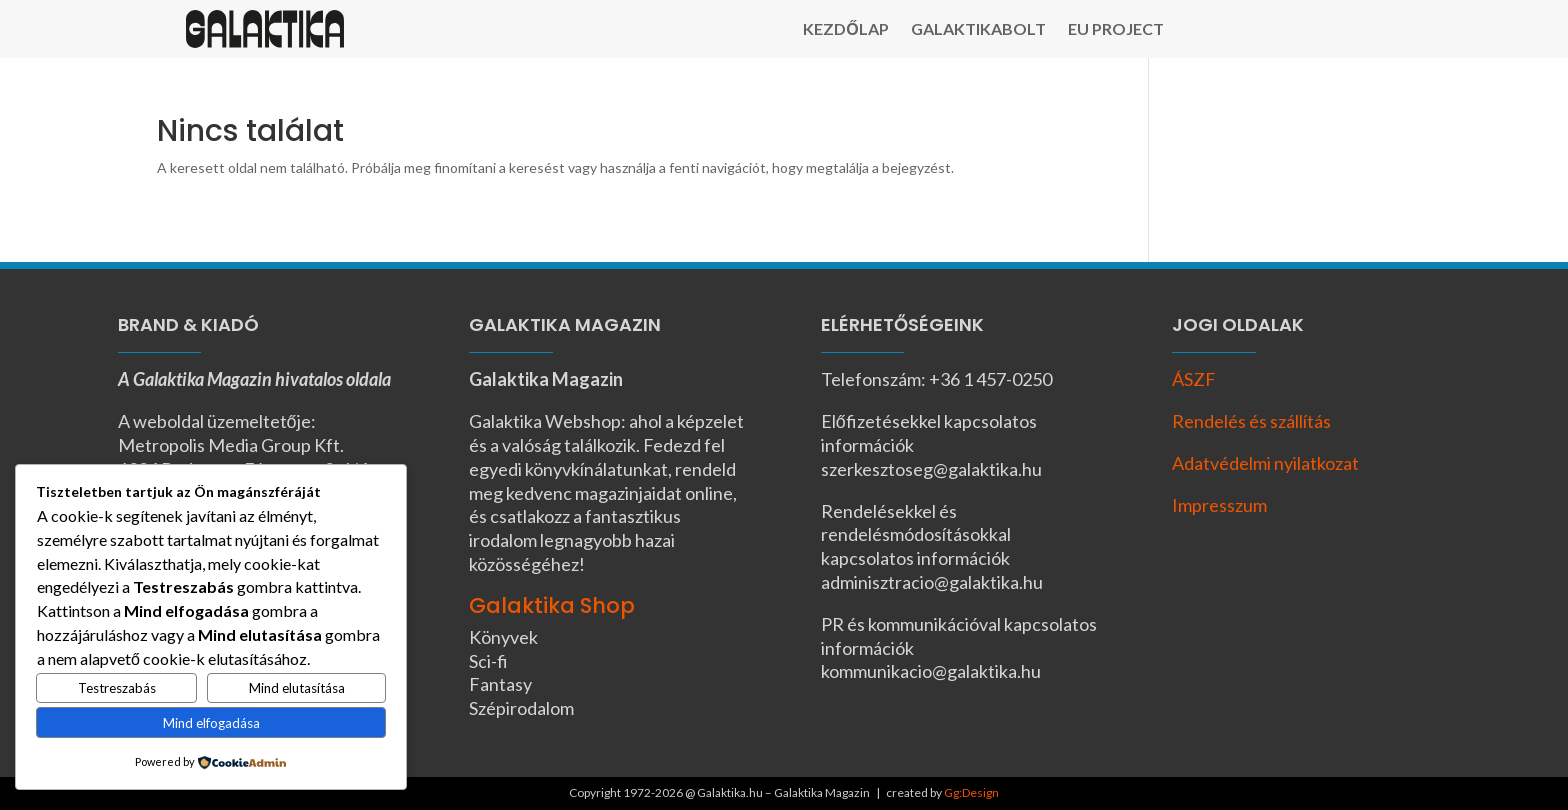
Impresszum (1219, 505)
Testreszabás (117, 688)
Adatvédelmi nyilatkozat (1265, 463)
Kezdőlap (845, 30)
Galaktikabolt (978, 30)
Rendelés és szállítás (1251, 421)
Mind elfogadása (211, 723)
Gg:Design (971, 792)
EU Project (1116, 30)
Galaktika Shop (552, 605)
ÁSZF (1194, 379)
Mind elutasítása (297, 688)
